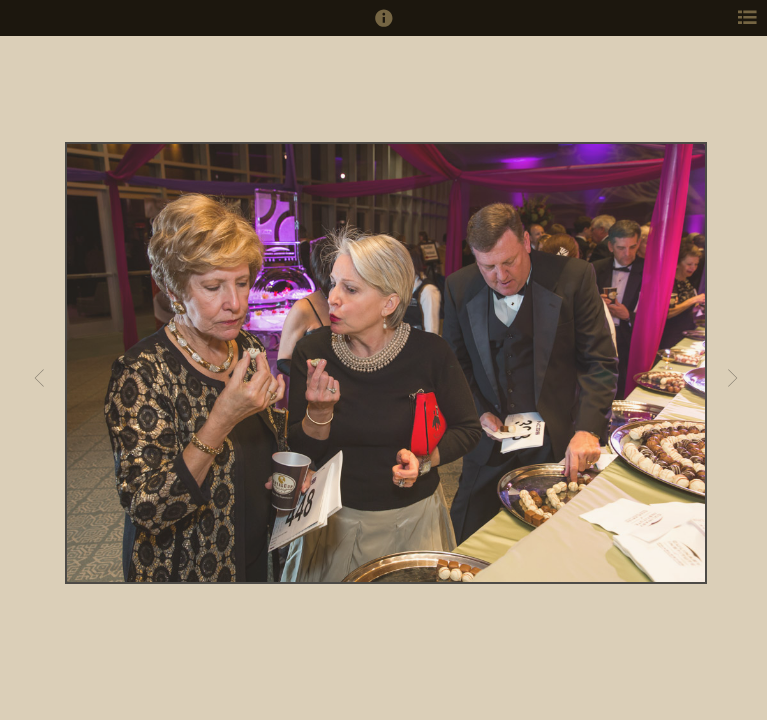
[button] (384, 27)
